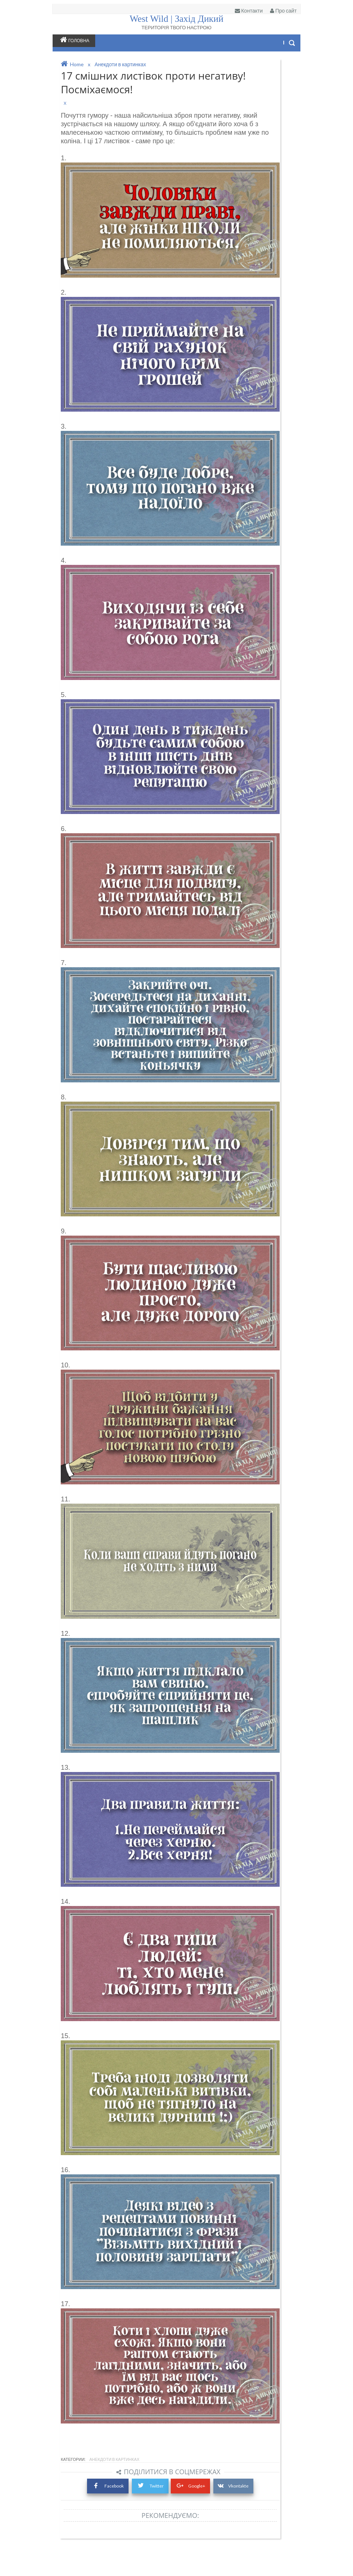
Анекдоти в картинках (120, 2489)
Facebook (113, 2515)
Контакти (243, 10)
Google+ (198, 2515)
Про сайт (278, 10)
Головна (80, 39)
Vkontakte (241, 2516)
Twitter (156, 2515)
